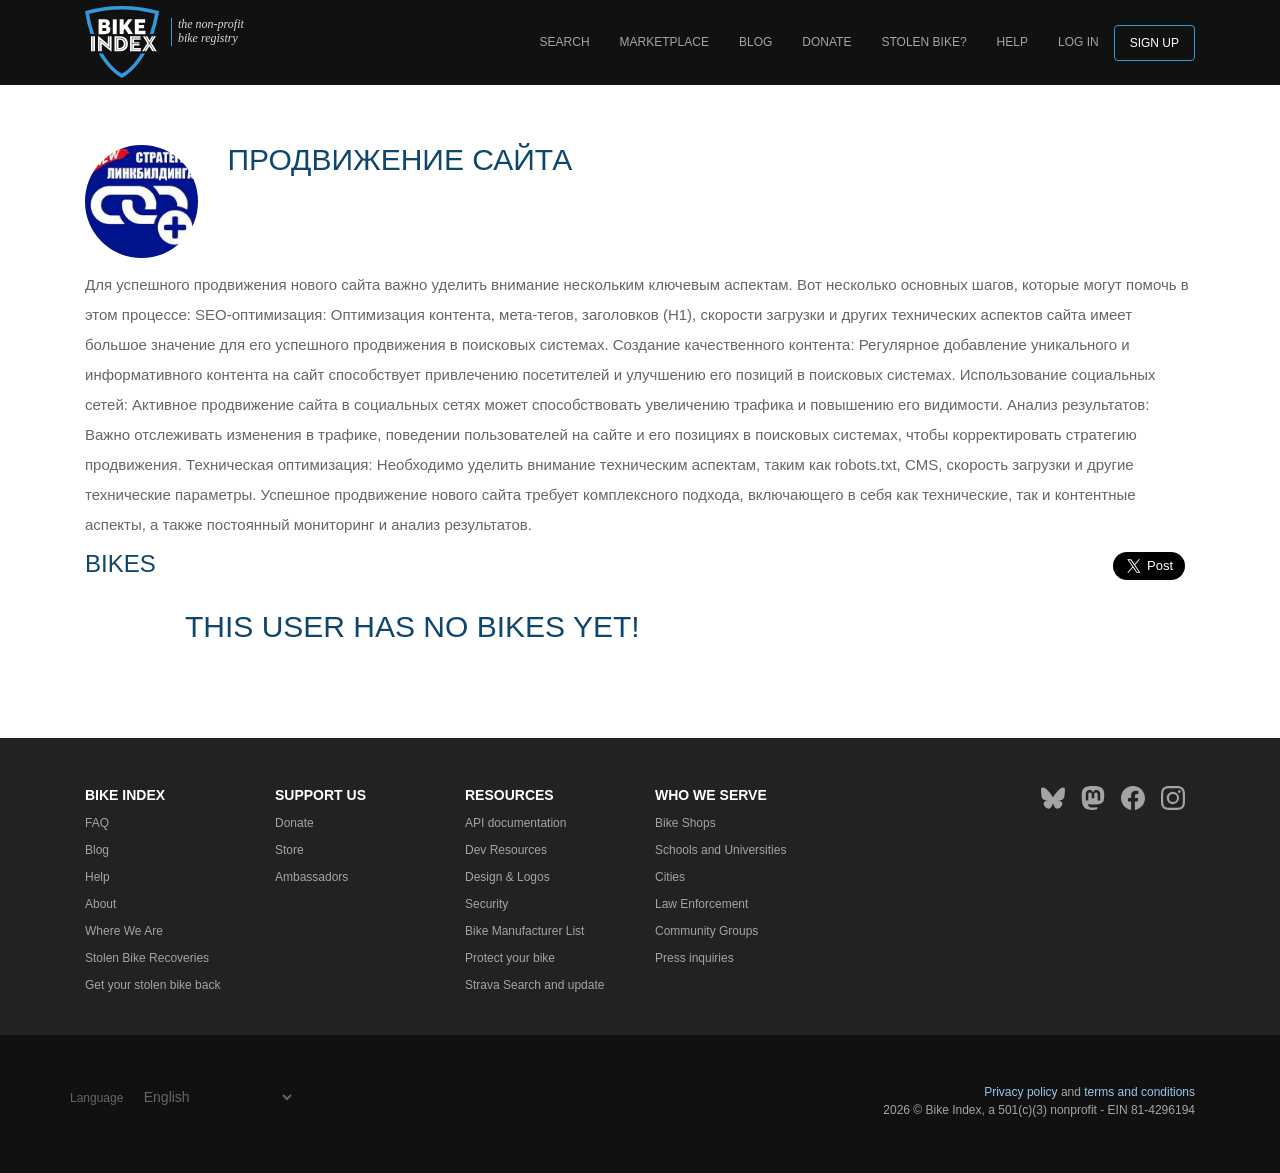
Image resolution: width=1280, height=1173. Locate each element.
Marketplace (664, 42)
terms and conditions (1139, 1092)
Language (96, 1098)
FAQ (97, 823)
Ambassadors (311, 877)
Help (1012, 42)
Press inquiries (694, 958)
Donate (826, 42)
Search (565, 42)
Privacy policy (1020, 1092)
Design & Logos (507, 877)
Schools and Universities (720, 850)
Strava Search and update (534, 985)
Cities (670, 877)
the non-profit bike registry (211, 31)
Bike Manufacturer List (524, 931)
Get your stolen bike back (152, 985)
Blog (755, 42)
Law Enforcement (701, 904)
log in (1078, 42)
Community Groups (706, 931)
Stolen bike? (923, 42)
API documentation (515, 823)
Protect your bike (510, 958)
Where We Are (124, 931)
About (100, 904)
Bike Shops (685, 823)
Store (289, 850)
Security (486, 904)
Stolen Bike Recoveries (147, 958)
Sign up (1154, 43)
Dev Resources (506, 850)
